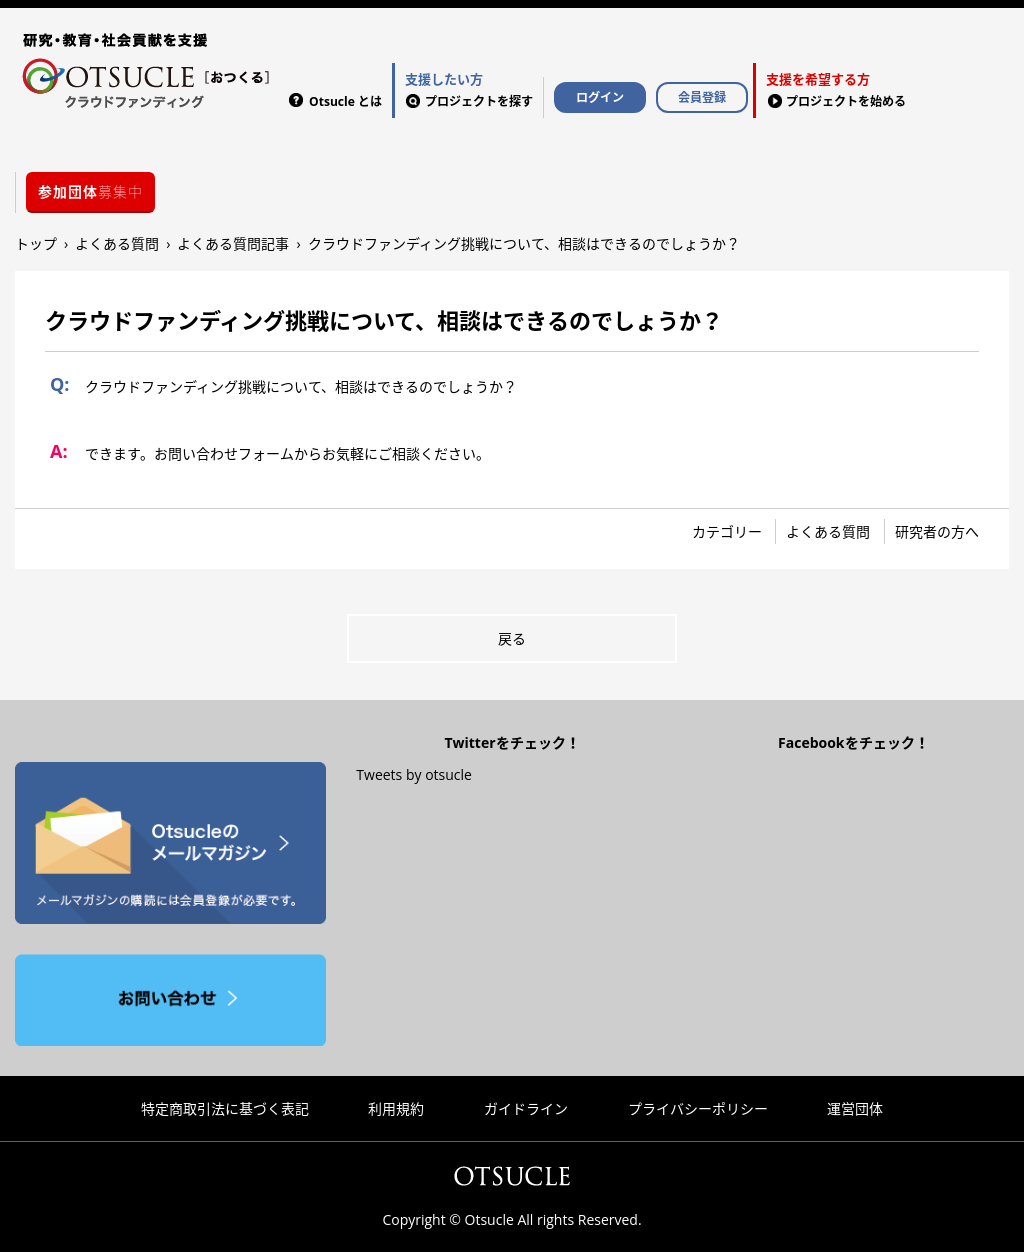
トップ (36, 243)
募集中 (90, 191)
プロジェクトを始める (836, 89)
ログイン (600, 97)
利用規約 (396, 1108)
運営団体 (855, 1108)
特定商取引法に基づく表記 (225, 1108)
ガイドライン (526, 1108)
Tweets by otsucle (414, 774)
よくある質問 (117, 243)
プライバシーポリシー (698, 1108)
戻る (512, 638)
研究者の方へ (937, 531)
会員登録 (702, 97)
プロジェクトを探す (469, 89)
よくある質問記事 (233, 243)
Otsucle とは (345, 101)
